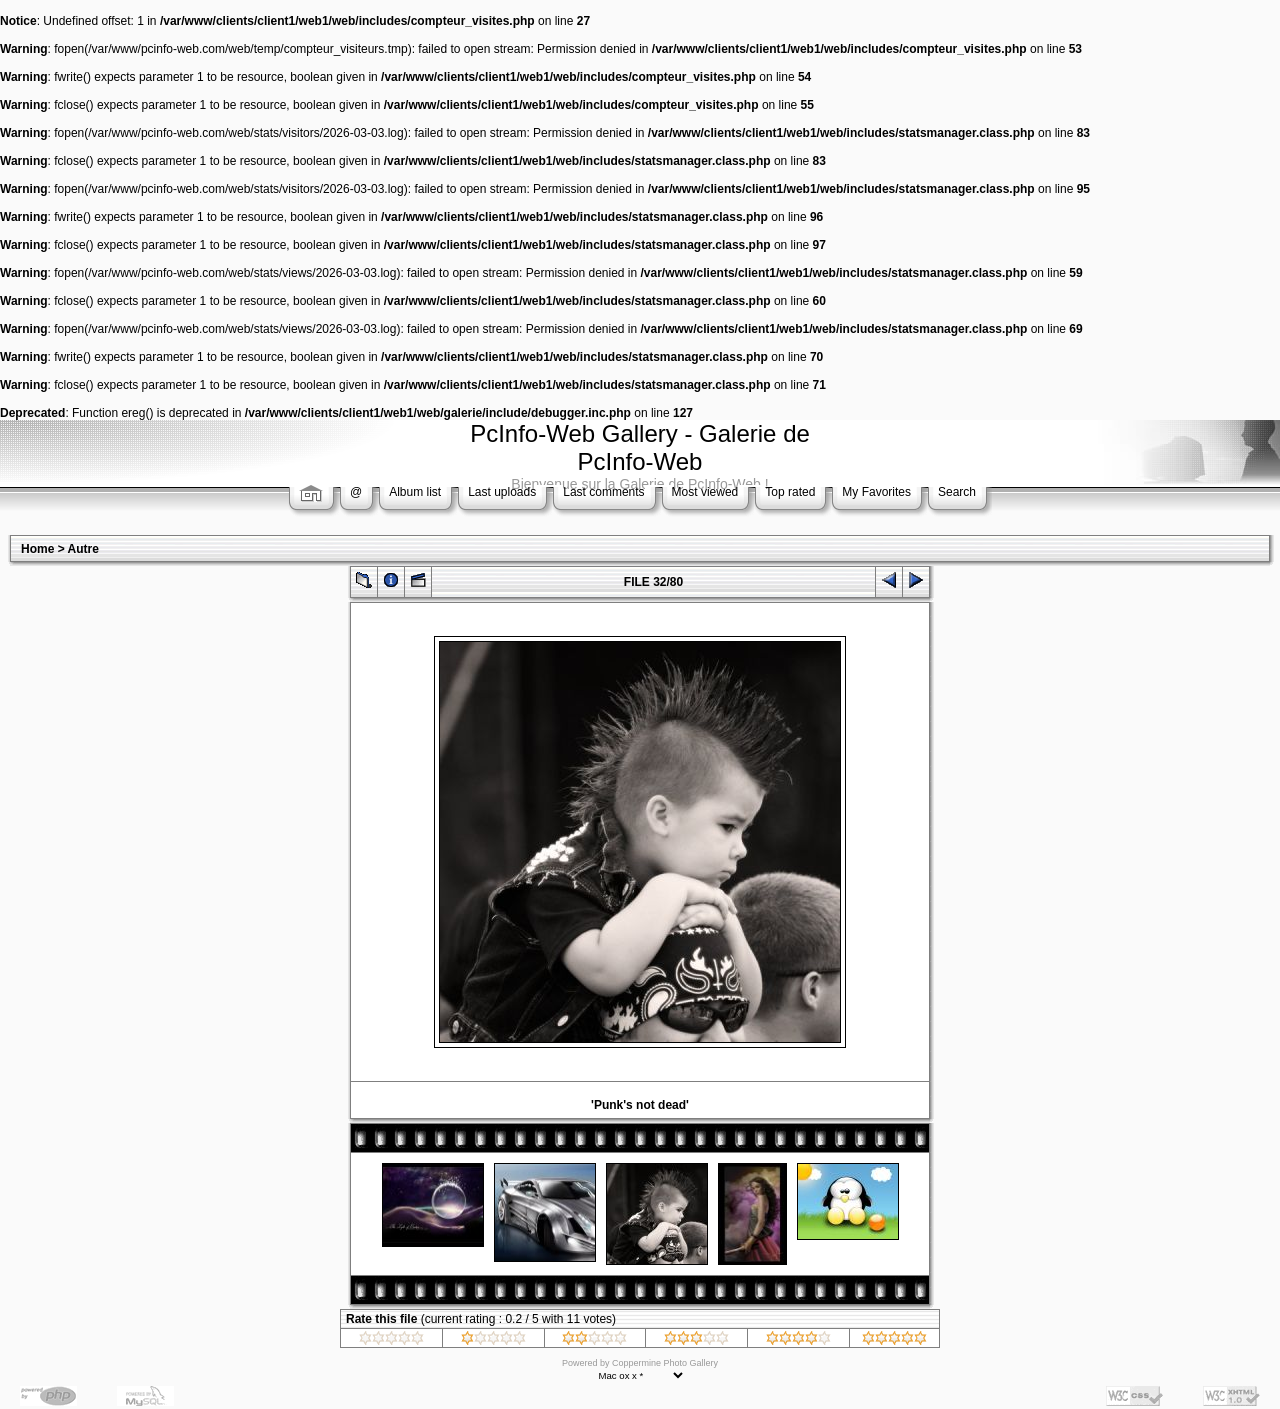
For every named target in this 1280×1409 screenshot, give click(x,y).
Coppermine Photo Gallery (665, 1363)
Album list (415, 492)
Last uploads (502, 492)
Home (37, 549)
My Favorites (876, 492)
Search (957, 492)
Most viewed (705, 492)
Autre (83, 549)
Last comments (603, 492)
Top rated (790, 492)
